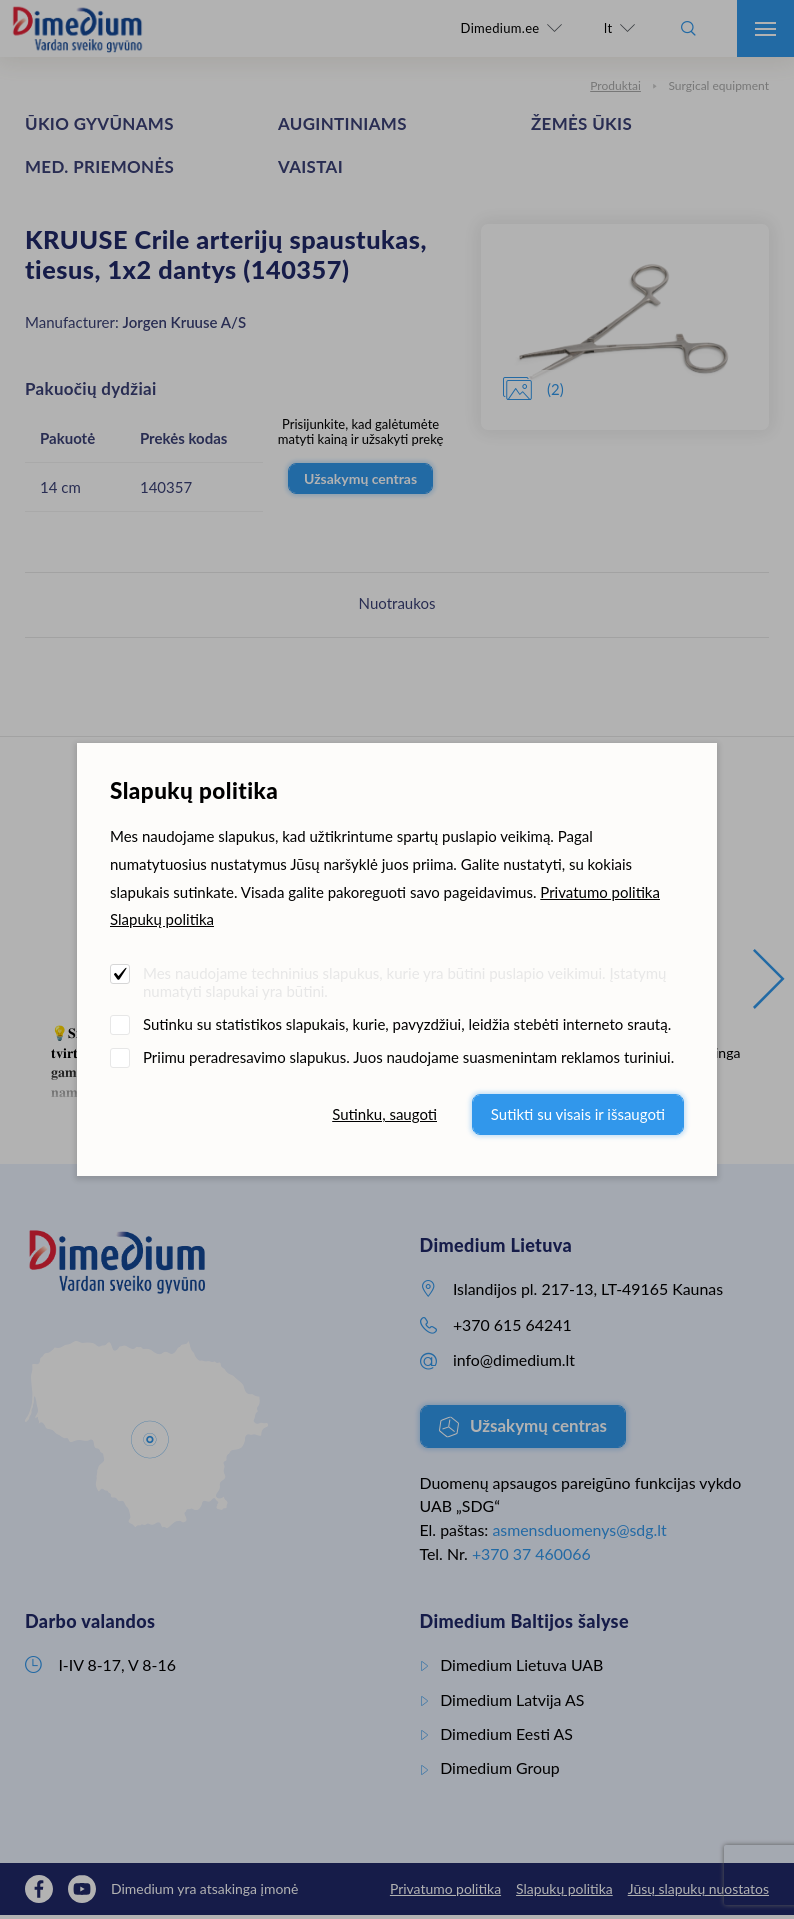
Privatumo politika (600, 892)
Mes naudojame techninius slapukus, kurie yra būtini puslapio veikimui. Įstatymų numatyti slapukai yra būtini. (404, 982)
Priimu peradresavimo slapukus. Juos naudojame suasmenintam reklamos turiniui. (408, 1057)
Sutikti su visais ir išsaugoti (578, 1114)
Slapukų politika (162, 919)
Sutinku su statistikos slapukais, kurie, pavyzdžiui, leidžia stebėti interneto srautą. (407, 1024)
